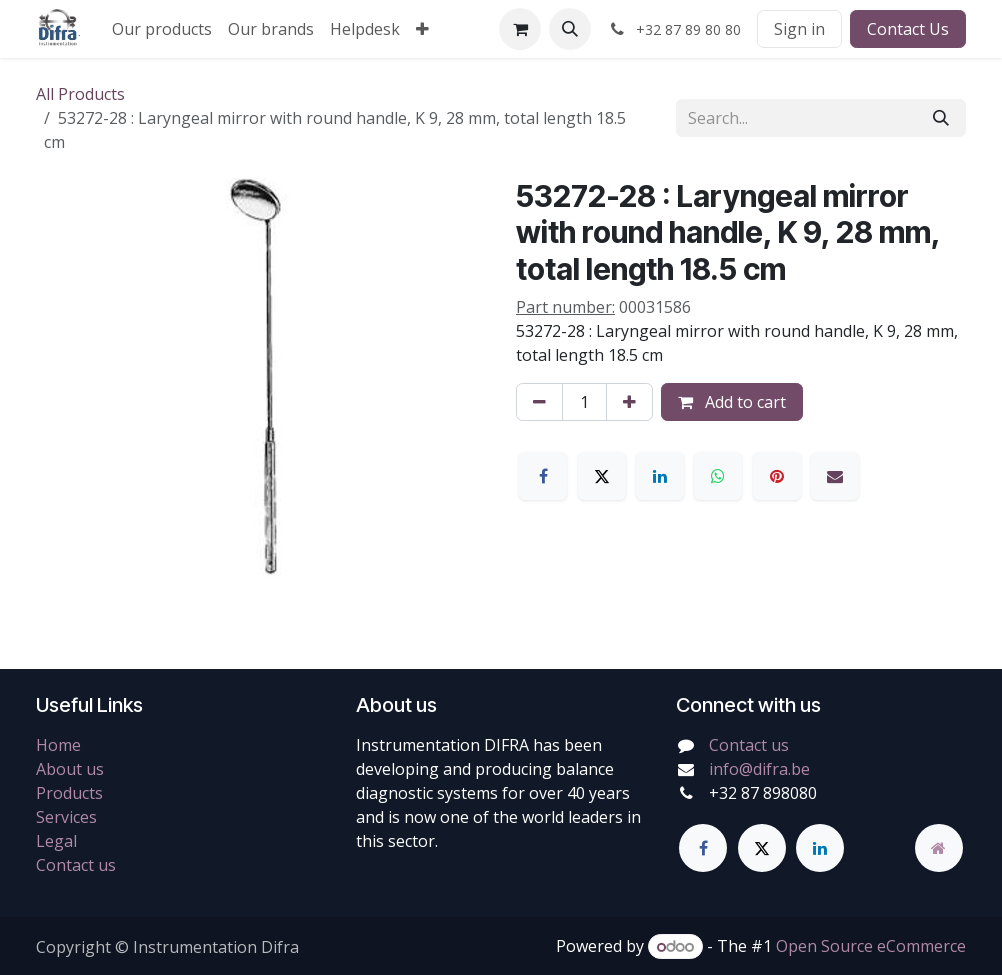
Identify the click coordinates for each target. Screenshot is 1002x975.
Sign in (799, 29)
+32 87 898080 (763, 793)
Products (69, 793)
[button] (570, 29)
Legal (56, 841)
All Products (80, 94)
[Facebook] (543, 476)
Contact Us (908, 29)
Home (58, 745)
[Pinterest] (777, 476)
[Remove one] (539, 402)
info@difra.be (759, 769)
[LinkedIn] (660, 476)
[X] (602, 476)
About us (70, 769)
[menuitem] (162, 29)
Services (66, 817)
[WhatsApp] (718, 476)
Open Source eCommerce (871, 946)
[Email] (835, 476)
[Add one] (629, 402)
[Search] (941, 118)
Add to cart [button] (732, 402)
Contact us (76, 865)
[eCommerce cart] (520, 29)
